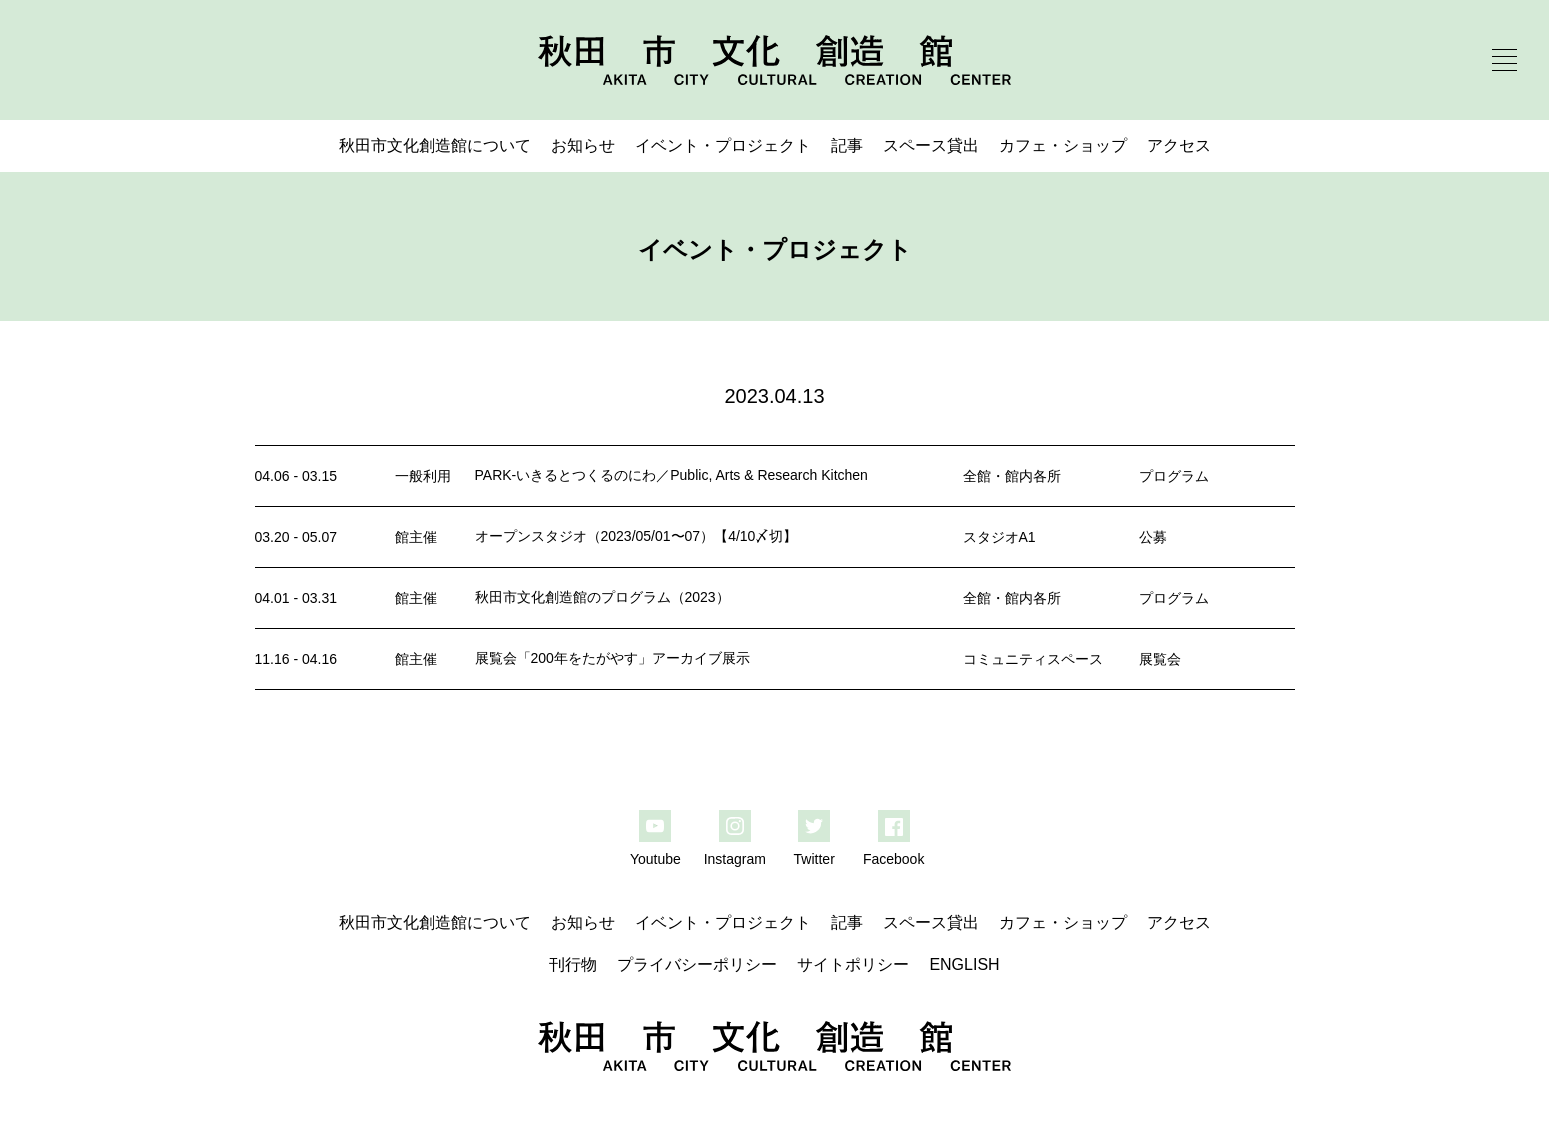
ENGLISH (964, 964)
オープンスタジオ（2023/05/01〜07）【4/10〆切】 (636, 536)
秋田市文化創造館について (435, 145)
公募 (1153, 537)
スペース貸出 (931, 145)
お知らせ (583, 145)
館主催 (416, 537)
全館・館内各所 (1012, 476)
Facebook (893, 859)
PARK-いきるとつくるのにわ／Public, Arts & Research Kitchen (671, 475)
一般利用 (423, 476)
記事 (847, 145)
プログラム (1174, 476)
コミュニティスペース (1033, 659)
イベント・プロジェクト (723, 145)
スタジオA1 (999, 537)
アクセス (1179, 145)
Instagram (735, 859)
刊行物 (573, 964)
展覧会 (1160, 659)
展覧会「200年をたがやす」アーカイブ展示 (612, 658)
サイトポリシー (853, 964)
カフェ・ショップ (1063, 145)
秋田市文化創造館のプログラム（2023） (602, 597)
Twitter (814, 859)
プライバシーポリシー (697, 964)
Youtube (655, 859)
